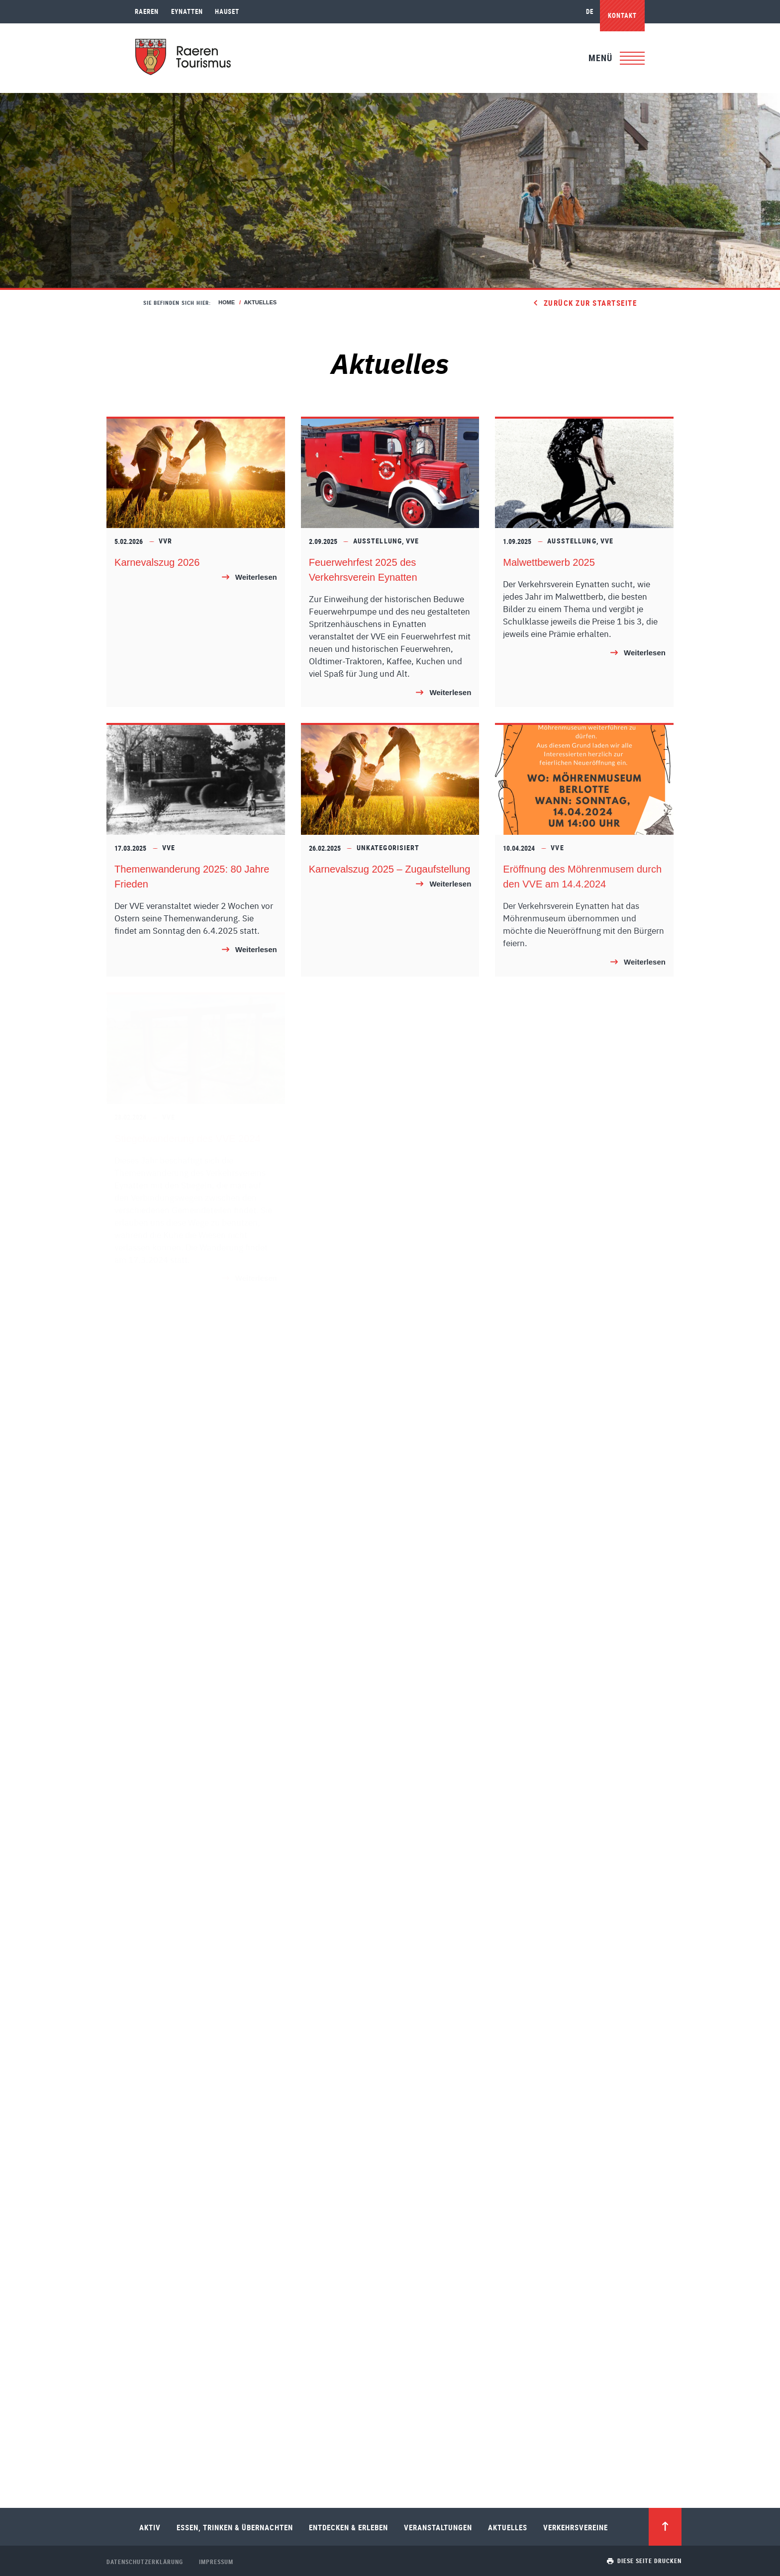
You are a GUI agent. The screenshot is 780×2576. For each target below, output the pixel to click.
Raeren (147, 11)
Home (226, 302)
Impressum (216, 2562)
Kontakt (622, 15)
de (589, 11)
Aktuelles (507, 2527)
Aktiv (150, 2527)
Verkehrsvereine (575, 2527)
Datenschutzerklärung (144, 2562)
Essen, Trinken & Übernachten (235, 2527)
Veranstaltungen (438, 2527)
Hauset (227, 11)
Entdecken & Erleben (348, 2527)
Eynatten (187, 11)
